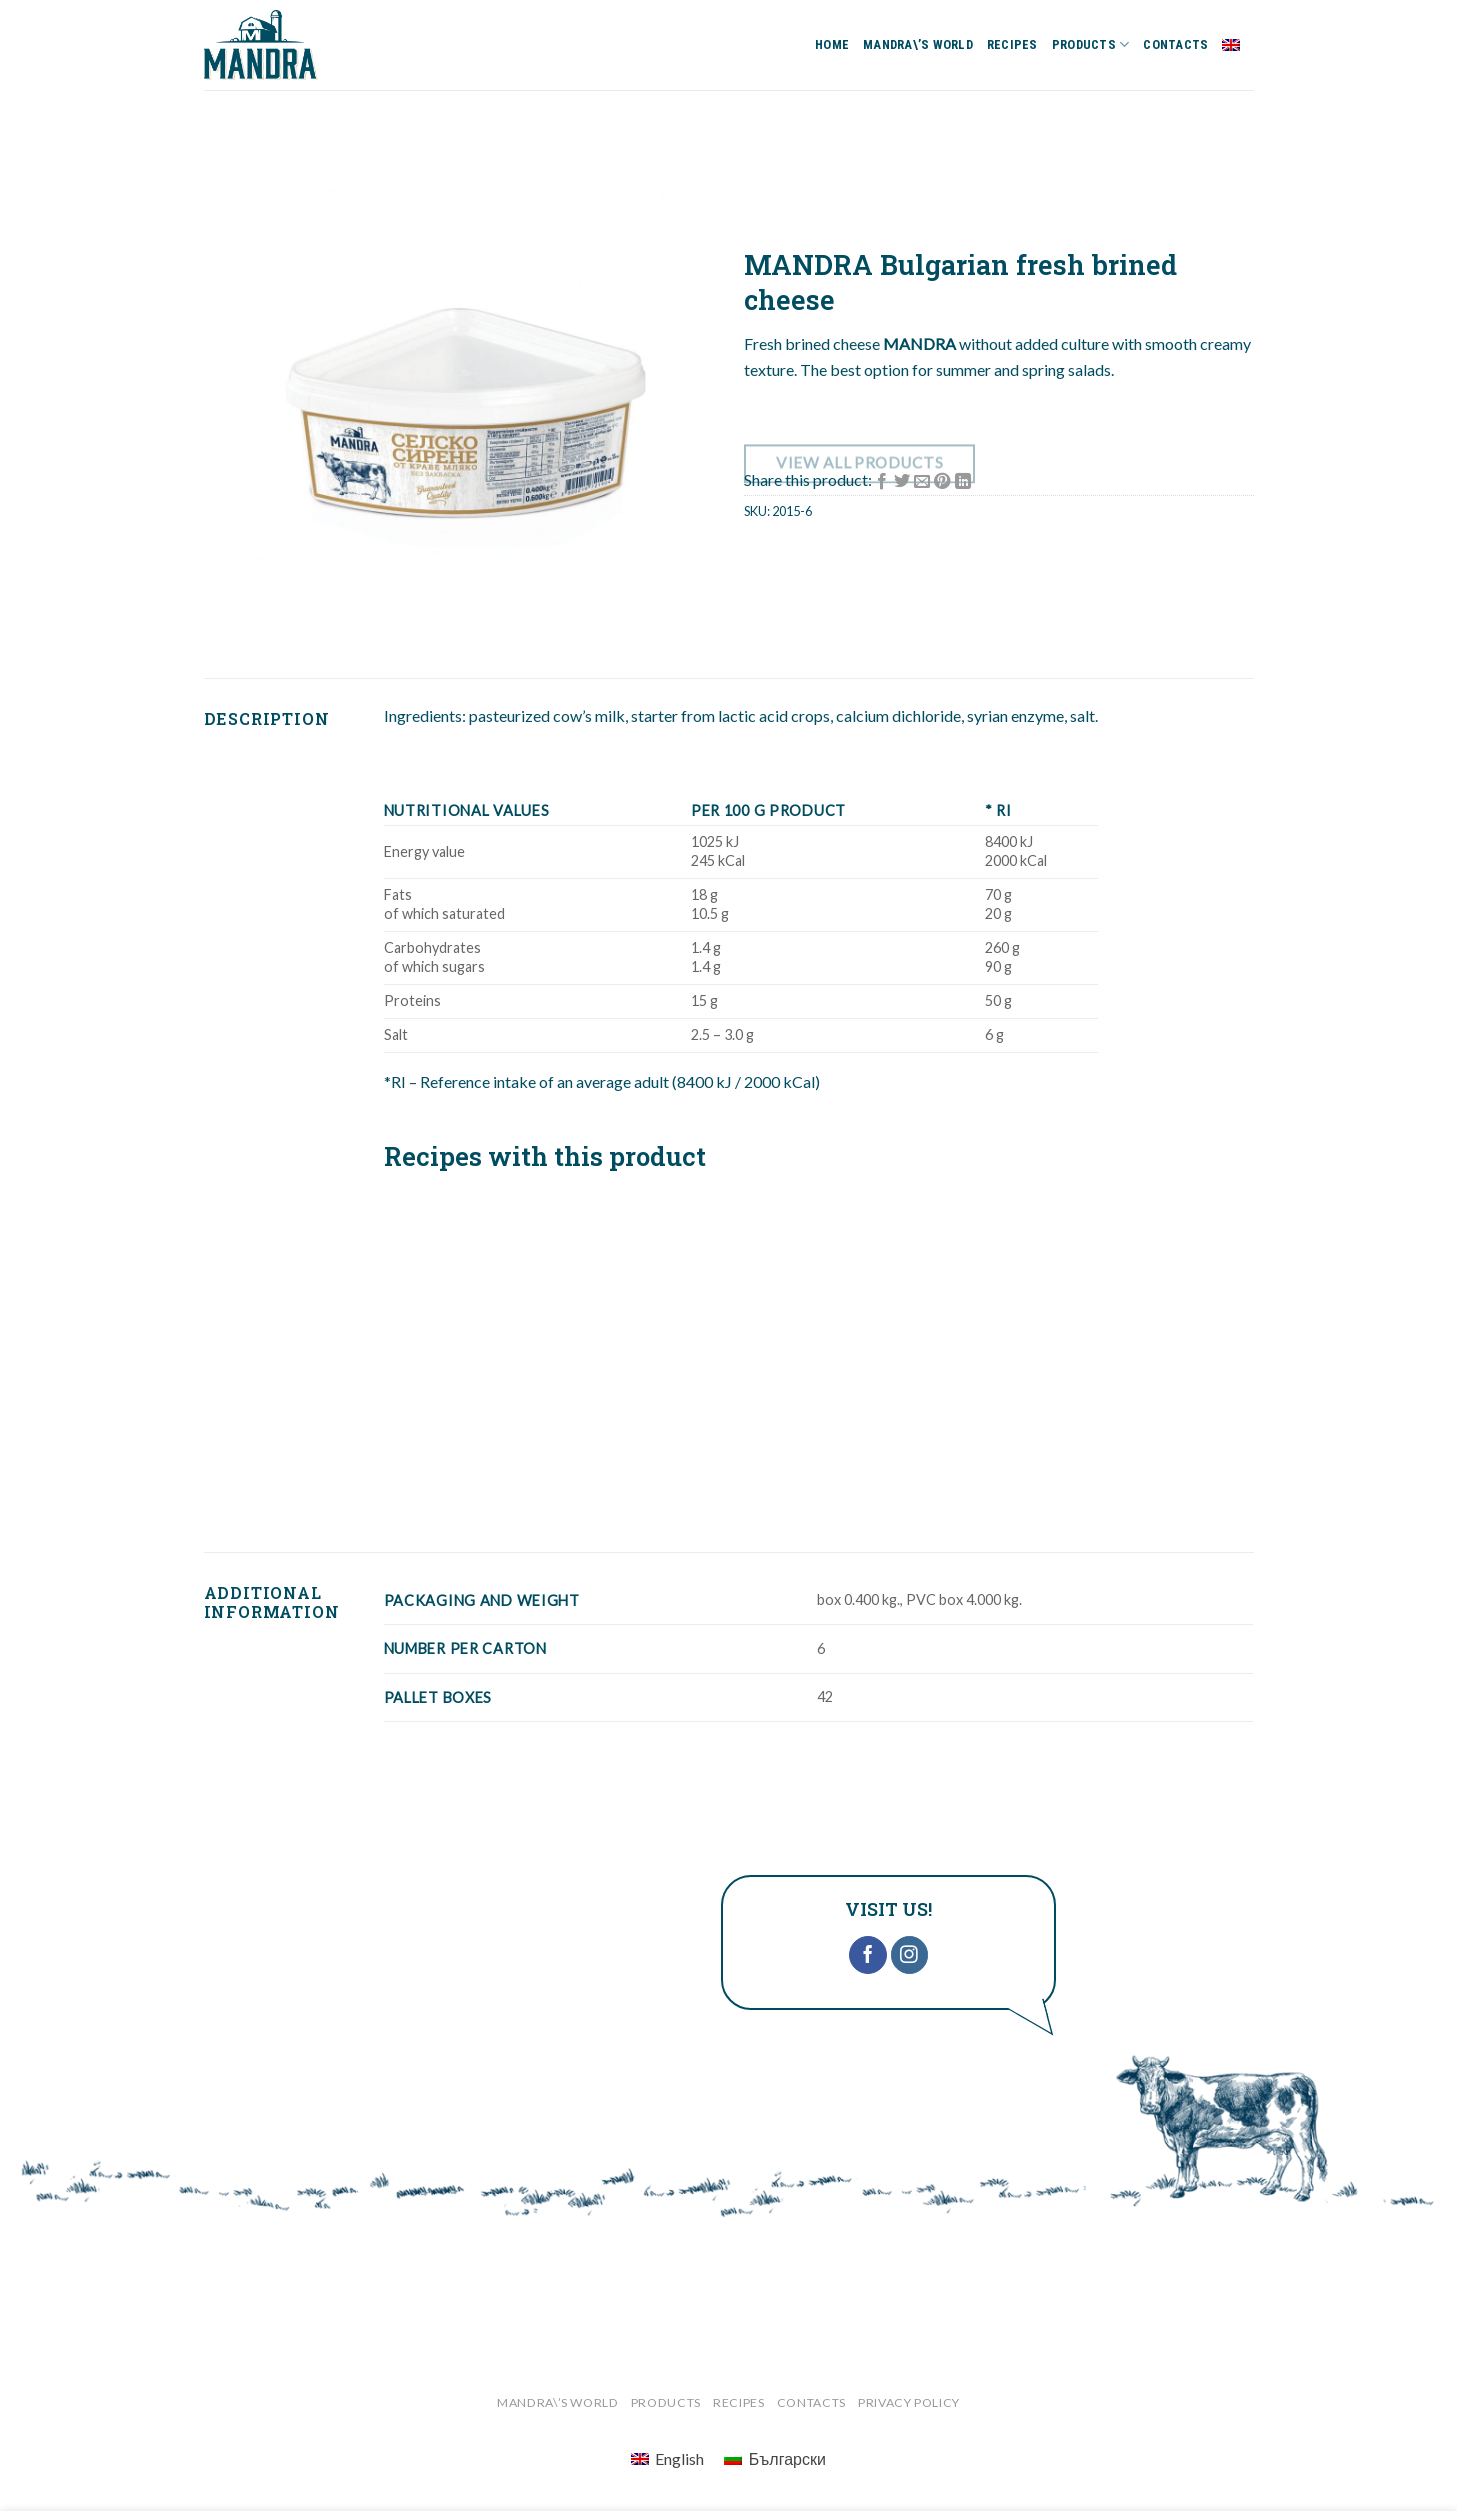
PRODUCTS (1091, 44)
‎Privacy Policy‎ (909, 2402)
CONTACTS (1175, 44)
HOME (832, 44)
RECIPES (1012, 44)
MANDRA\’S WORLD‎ (918, 44)
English (1237, 44)
